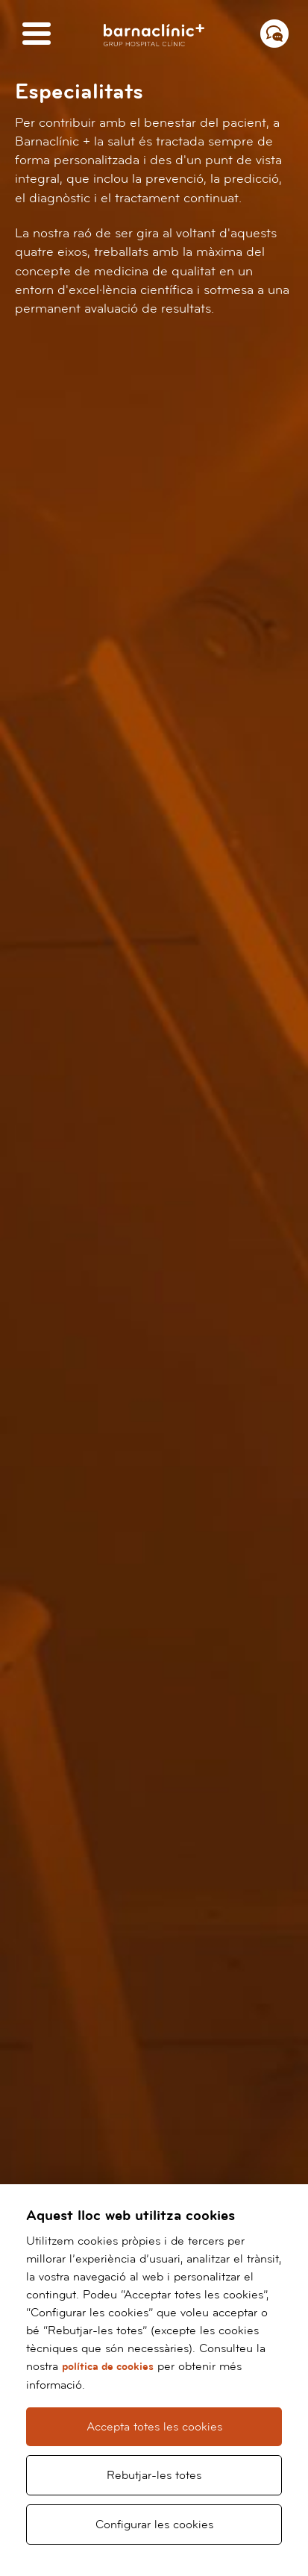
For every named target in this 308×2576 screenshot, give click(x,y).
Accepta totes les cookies (154, 2426)
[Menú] (36, 34)
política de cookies (108, 2367)
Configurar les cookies (154, 2524)
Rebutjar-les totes (154, 2475)
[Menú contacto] (274, 33)
